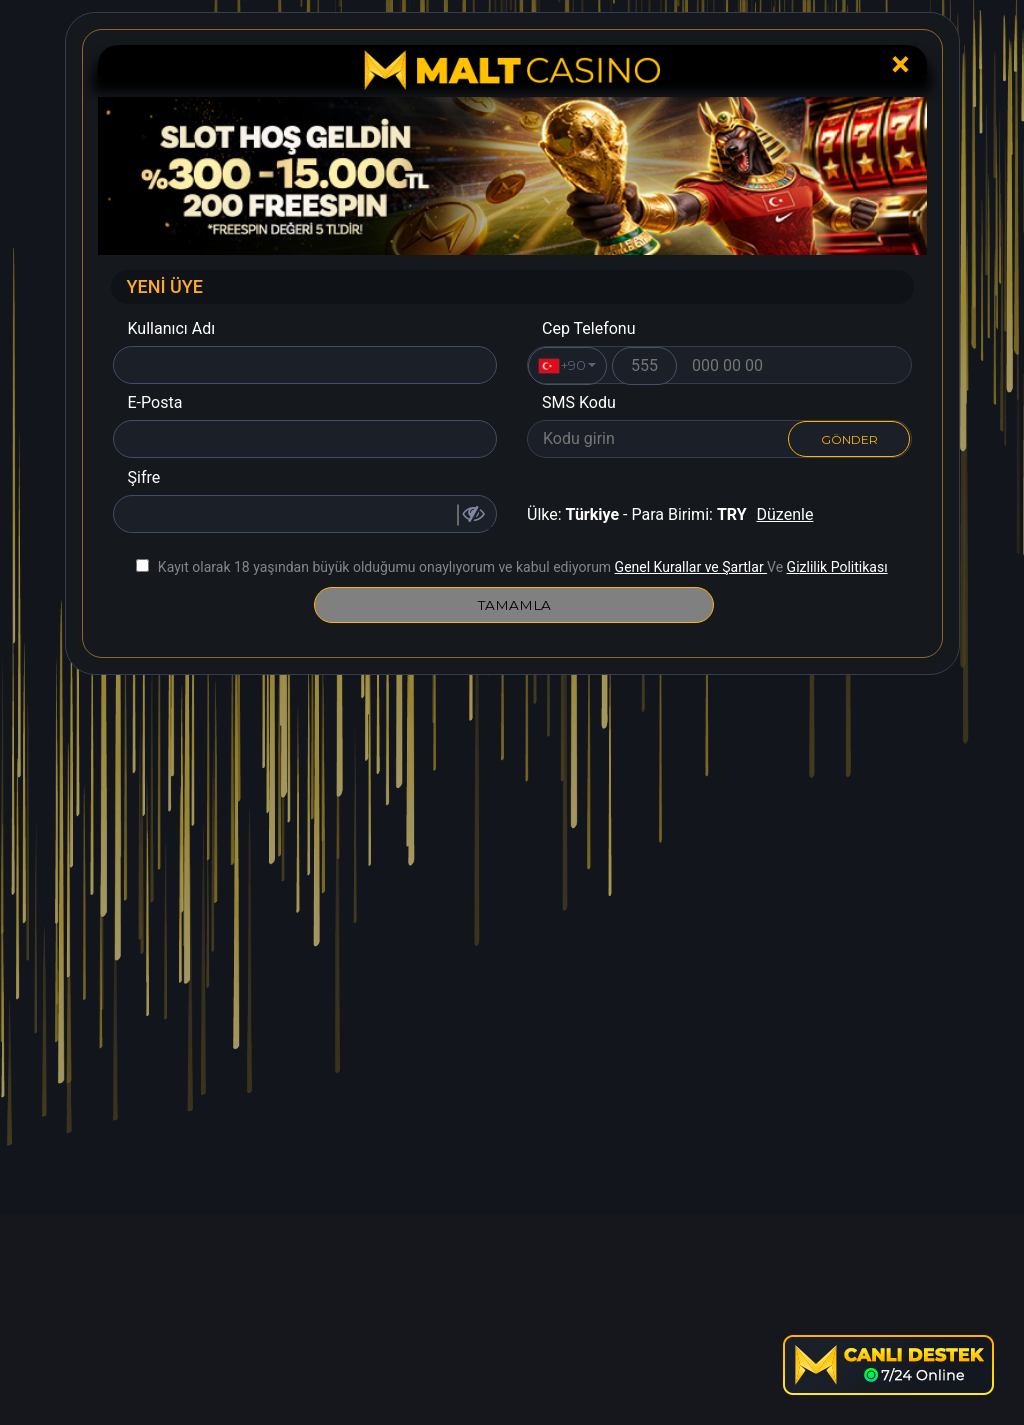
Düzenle (785, 514)
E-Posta (155, 402)
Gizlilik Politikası (837, 567)
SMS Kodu (579, 402)
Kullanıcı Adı (172, 328)
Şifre (144, 477)
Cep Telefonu (589, 328)
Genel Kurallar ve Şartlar (691, 567)
